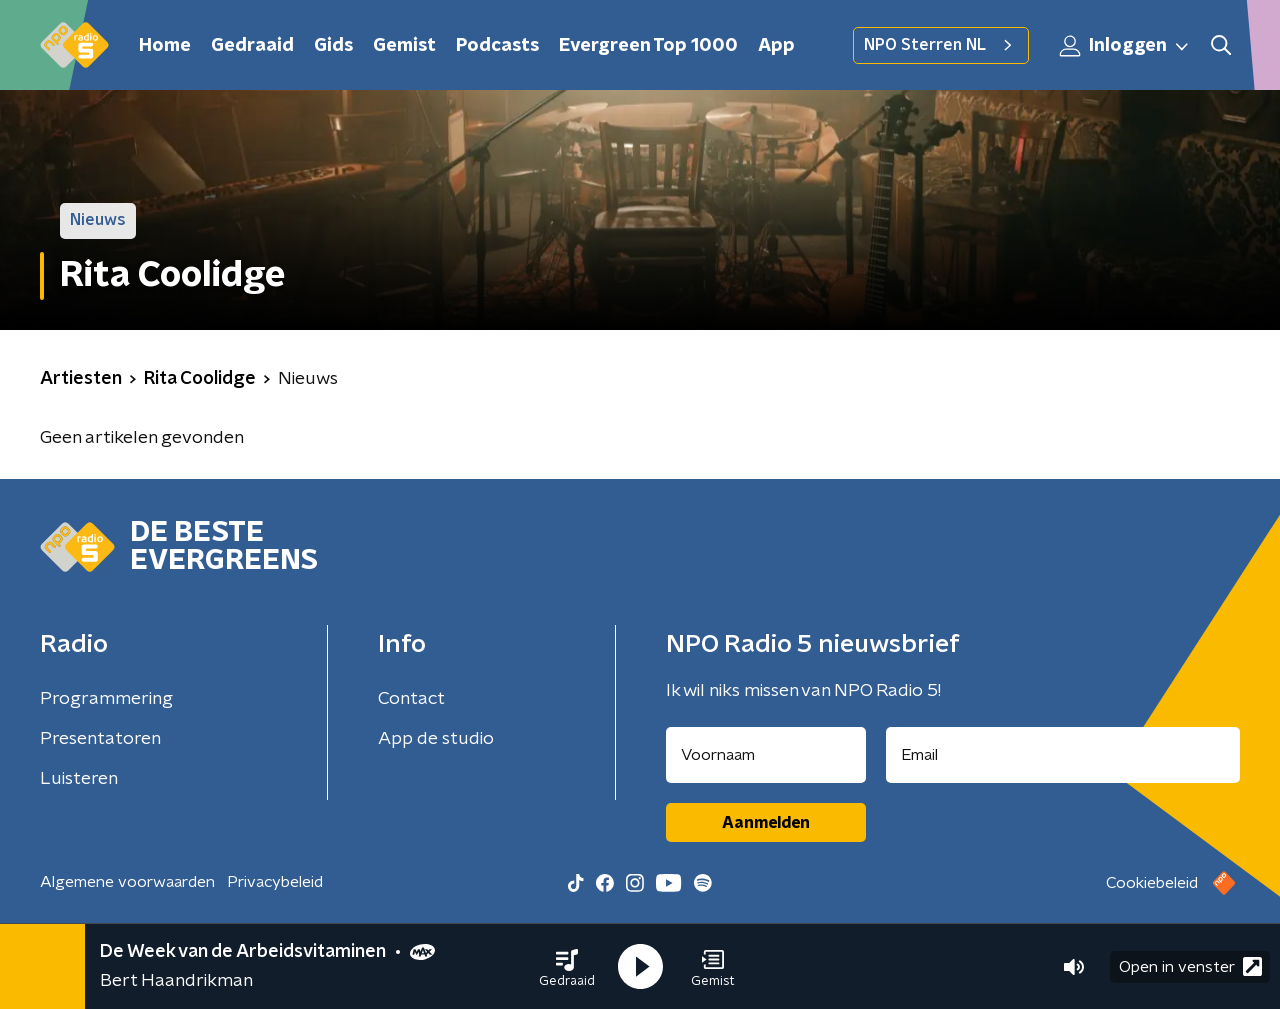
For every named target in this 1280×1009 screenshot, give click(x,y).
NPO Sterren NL (941, 45)
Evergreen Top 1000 (648, 46)
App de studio (436, 739)
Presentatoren (100, 739)
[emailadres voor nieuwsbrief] (1063, 755)
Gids (333, 46)
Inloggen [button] (1125, 46)
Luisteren (79, 779)
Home (165, 46)
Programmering (106, 699)
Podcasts (497, 46)
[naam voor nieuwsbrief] (766, 755)
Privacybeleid (275, 882)
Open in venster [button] (1190, 966)
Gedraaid (252, 46)
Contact (411, 699)
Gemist (404, 46)
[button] (567, 967)
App (776, 46)
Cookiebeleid (1152, 883)
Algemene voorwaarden (127, 882)
